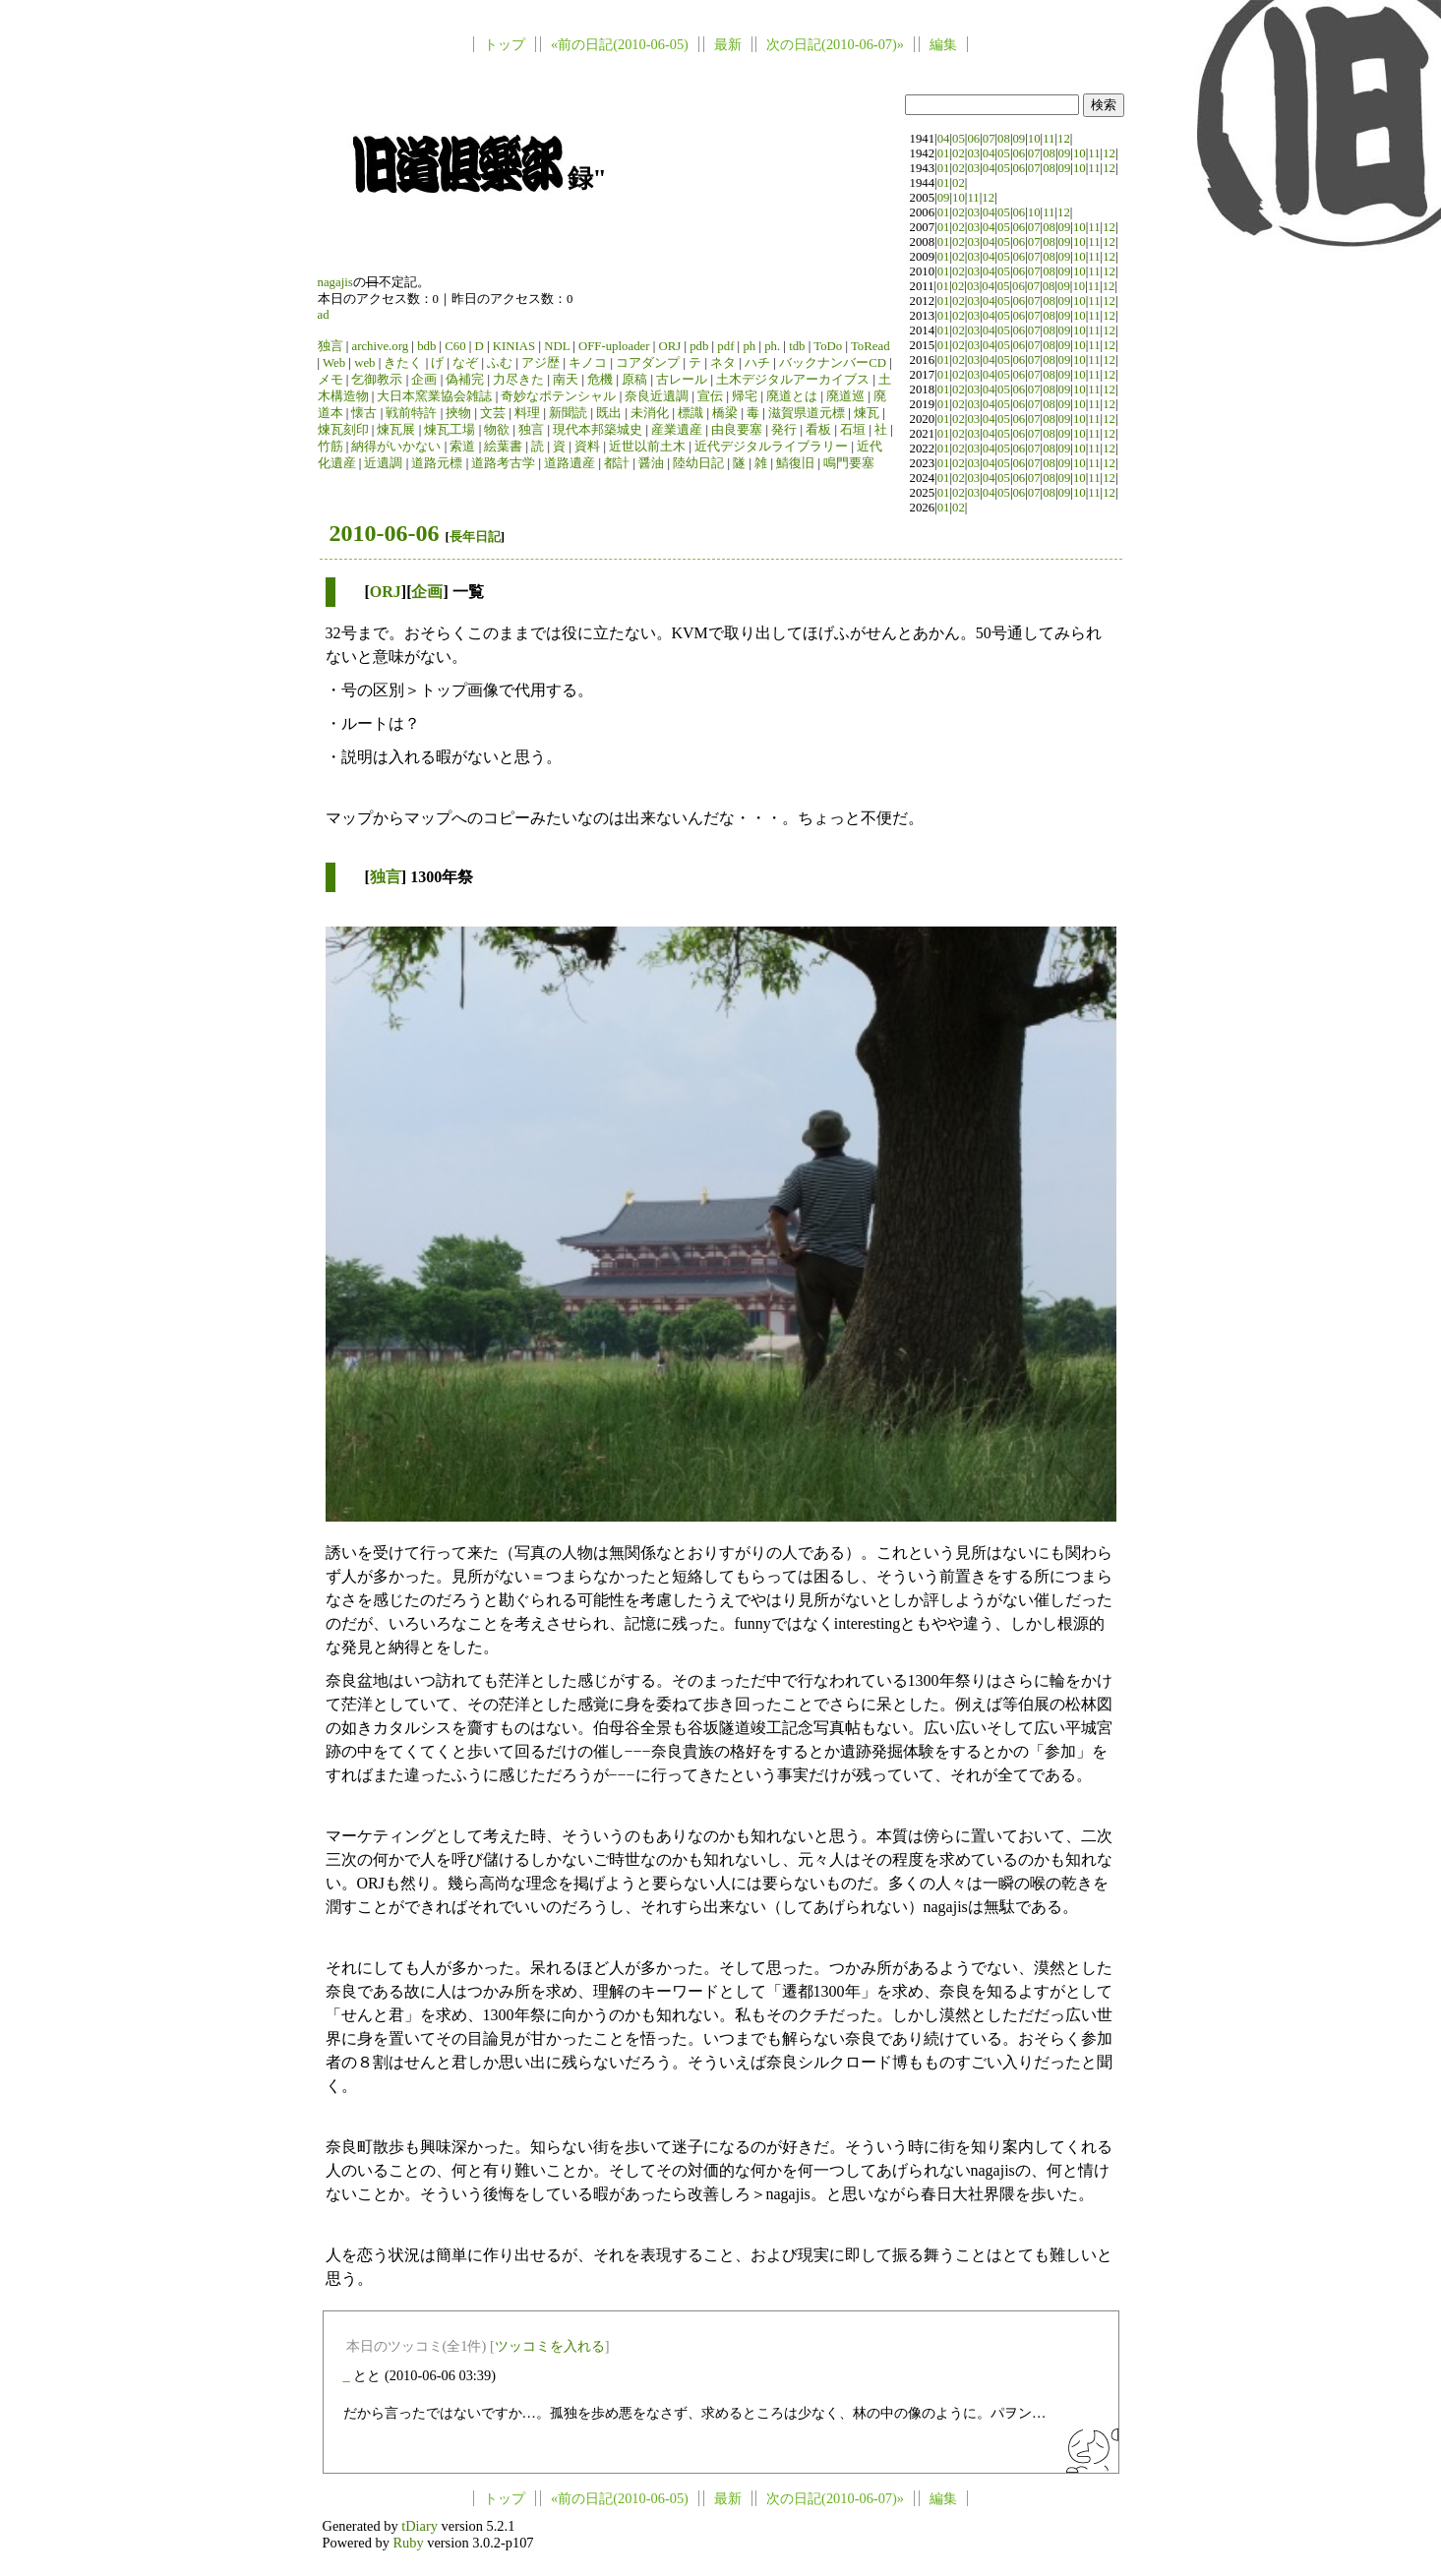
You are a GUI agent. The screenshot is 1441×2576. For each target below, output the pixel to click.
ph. (772, 346)
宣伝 (710, 396)
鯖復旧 (795, 463)
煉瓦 (866, 413)
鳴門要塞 (848, 463)
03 (973, 153)
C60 (455, 346)
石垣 (853, 430)
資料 (587, 446)
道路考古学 (503, 463)
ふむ (499, 363)
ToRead (870, 346)
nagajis (335, 282)
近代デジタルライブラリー (771, 446)
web (364, 363)
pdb (699, 346)
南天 (565, 380)
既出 (609, 413)
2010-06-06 (385, 533)
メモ (330, 380)
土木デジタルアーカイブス (793, 380)
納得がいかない (396, 446)
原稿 (634, 380)
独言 (330, 346)
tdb (797, 346)
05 (958, 139)
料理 (527, 413)
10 (1034, 139)
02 (958, 153)
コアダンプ (648, 363)
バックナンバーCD (832, 363)
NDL (557, 346)
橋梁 (725, 413)
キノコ (588, 363)
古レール (681, 380)
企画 (424, 380)
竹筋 (330, 446)
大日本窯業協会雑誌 (434, 396)
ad (324, 315)
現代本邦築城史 (597, 430)
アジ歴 (540, 363)
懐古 (364, 413)
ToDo (827, 346)
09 (1018, 139)
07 (989, 139)
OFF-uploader (614, 346)
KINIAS (514, 346)
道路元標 (436, 463)
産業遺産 (676, 430)
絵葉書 (503, 446)
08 (1003, 139)
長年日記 (475, 536)
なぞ (465, 363)
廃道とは (791, 396)
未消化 (649, 413)
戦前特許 (411, 413)
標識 (690, 413)
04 (943, 139)
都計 (617, 463)
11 (1048, 139)
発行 (784, 430)
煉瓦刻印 (343, 430)
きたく (403, 363)
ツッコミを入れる (550, 2346)
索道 (462, 446)
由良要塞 (736, 430)
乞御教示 (376, 380)
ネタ (723, 363)
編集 (943, 44)
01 (943, 153)
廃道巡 (845, 396)
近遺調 (383, 463)
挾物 (458, 413)
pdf (725, 346)
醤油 (651, 463)
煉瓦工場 (449, 430)
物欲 (497, 430)
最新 (728, 44)
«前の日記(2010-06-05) (620, 44)
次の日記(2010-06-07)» (835, 44)
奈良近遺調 (657, 396)
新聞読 (568, 413)
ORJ (669, 346)
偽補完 (465, 380)
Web (334, 363)
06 (973, 139)
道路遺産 (569, 463)
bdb (426, 346)
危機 (600, 380)
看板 (818, 430)
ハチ (757, 363)
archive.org (379, 346)
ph (749, 346)
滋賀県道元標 (806, 413)
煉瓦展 (396, 430)
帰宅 (744, 396)
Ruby (407, 2542)
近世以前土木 (647, 446)
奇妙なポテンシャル (558, 396)
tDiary (419, 2526)
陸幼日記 (698, 463)
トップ (504, 44)
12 (1063, 139)
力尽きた (518, 380)
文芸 (493, 413)
